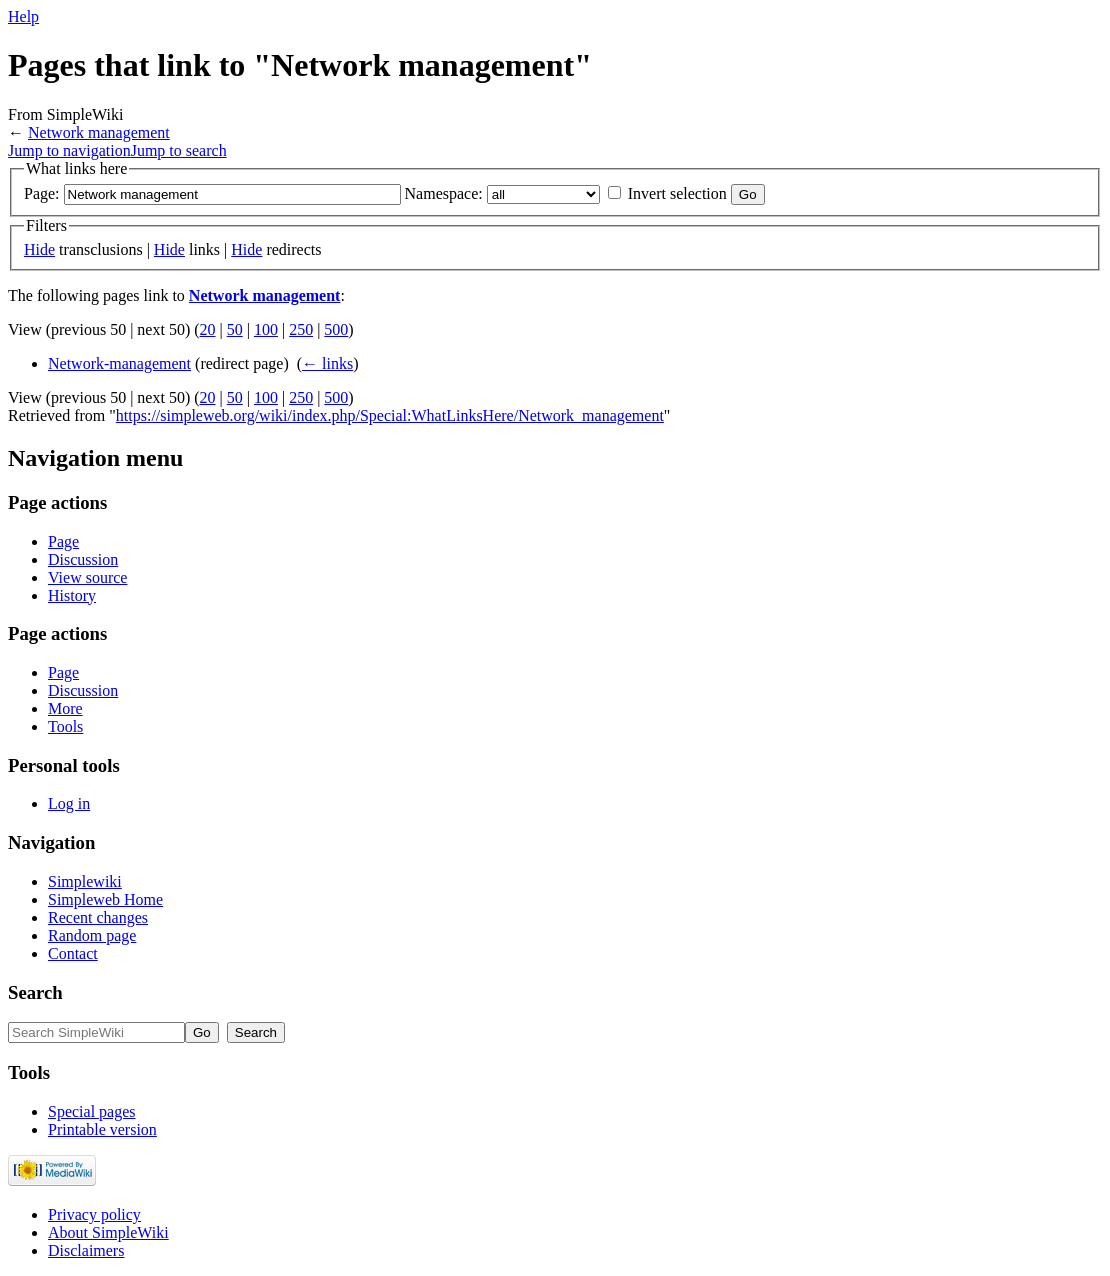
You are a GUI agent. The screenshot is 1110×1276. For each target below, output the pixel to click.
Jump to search (179, 150)
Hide (39, 249)
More (65, 708)
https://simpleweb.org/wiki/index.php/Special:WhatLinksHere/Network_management (390, 415)
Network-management (119, 363)
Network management (99, 132)
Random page (92, 935)
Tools (65, 726)
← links (327, 363)
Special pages (92, 1111)
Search (35, 992)
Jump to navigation (69, 150)
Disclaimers (86, 1250)
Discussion (83, 559)
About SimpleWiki (108, 1232)
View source (87, 577)
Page (63, 541)
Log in (69, 803)
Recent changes (98, 917)
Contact (73, 953)
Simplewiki (85, 881)
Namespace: (444, 193)
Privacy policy (94, 1214)
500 (336, 329)
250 (301, 329)
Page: (42, 193)
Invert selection (677, 193)
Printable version (102, 1129)
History (72, 595)
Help (23, 16)
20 (208, 329)
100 (266, 329)
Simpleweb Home (105, 899)
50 (235, 329)
